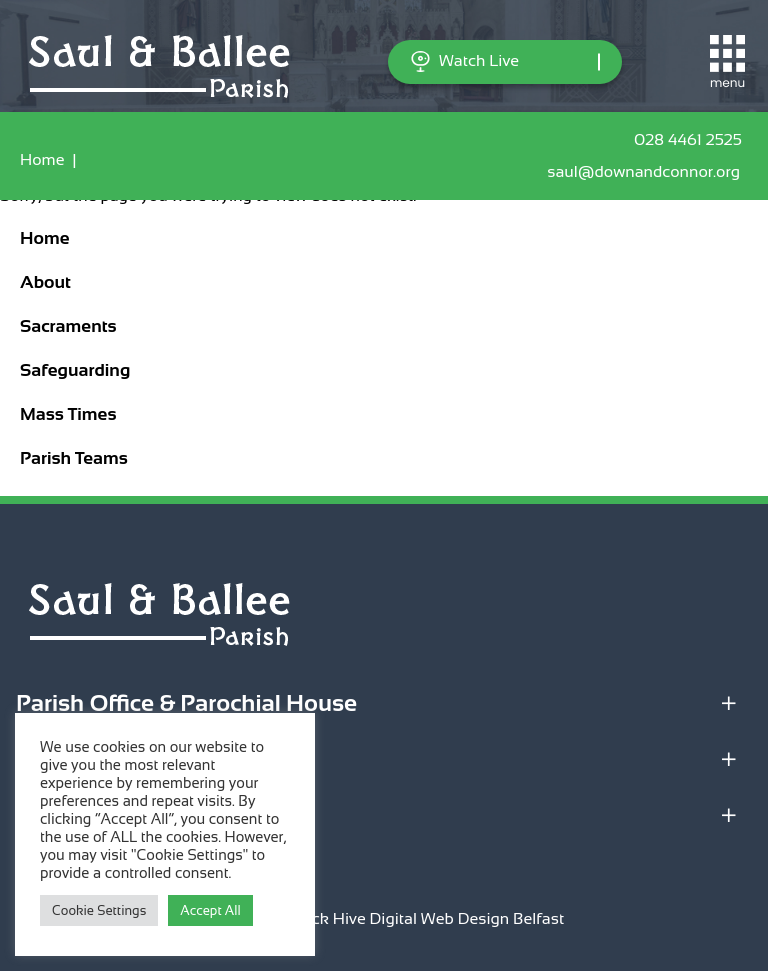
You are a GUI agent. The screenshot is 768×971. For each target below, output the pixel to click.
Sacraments (68, 326)
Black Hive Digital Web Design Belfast (426, 918)
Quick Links (80, 814)
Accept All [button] (210, 910)
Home (42, 159)
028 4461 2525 (691, 140)
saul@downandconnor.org (647, 172)
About (45, 282)
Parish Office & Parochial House (186, 702)
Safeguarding (75, 370)
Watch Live (464, 61)
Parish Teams (74, 458)
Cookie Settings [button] (99, 910)
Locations (68, 758)
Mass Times (68, 414)
